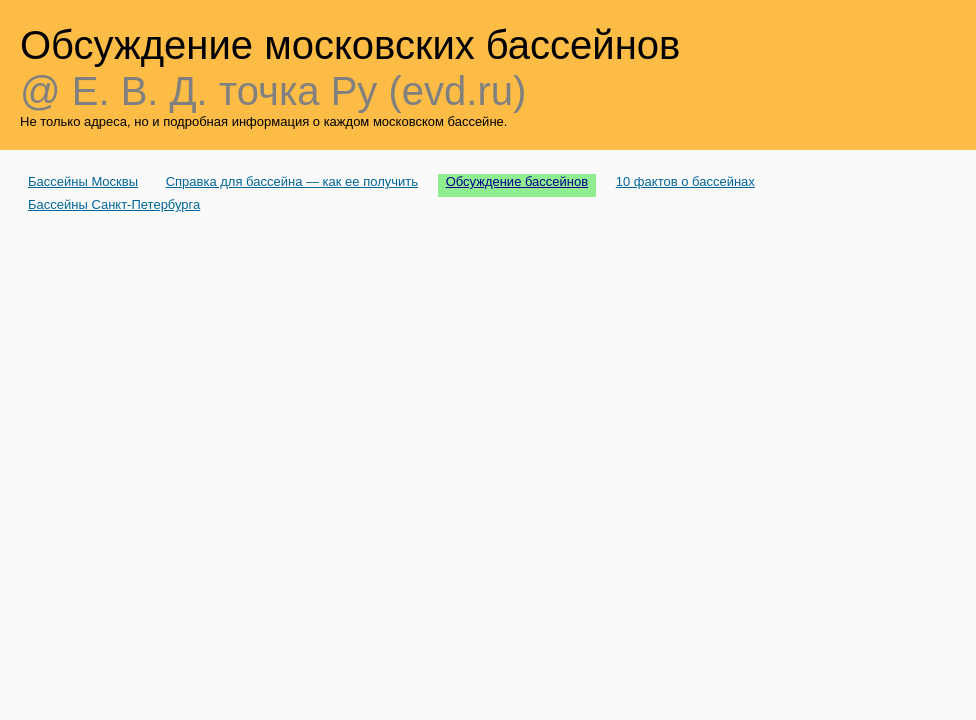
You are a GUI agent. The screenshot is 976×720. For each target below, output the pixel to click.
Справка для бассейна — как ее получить (292, 181)
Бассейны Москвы (83, 181)
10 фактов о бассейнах (685, 181)
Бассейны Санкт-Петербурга (114, 204)
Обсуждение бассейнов (517, 181)
